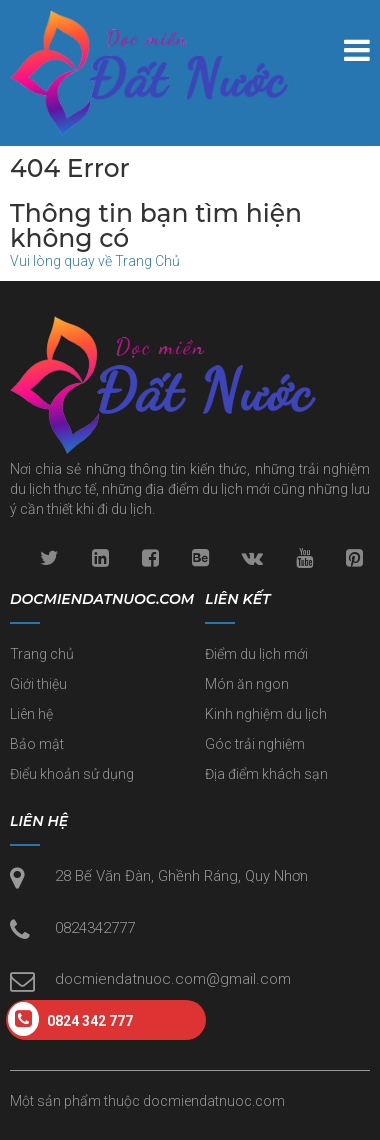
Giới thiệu (38, 684)
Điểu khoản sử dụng (72, 774)
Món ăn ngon (247, 684)
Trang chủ (42, 654)
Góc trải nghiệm (255, 744)
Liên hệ (31, 714)
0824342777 (95, 928)
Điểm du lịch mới (256, 654)
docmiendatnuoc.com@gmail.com (173, 979)
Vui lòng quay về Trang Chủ (95, 261)
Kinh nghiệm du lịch (266, 714)
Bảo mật (37, 744)
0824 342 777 (70, 1019)
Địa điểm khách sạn (266, 774)
